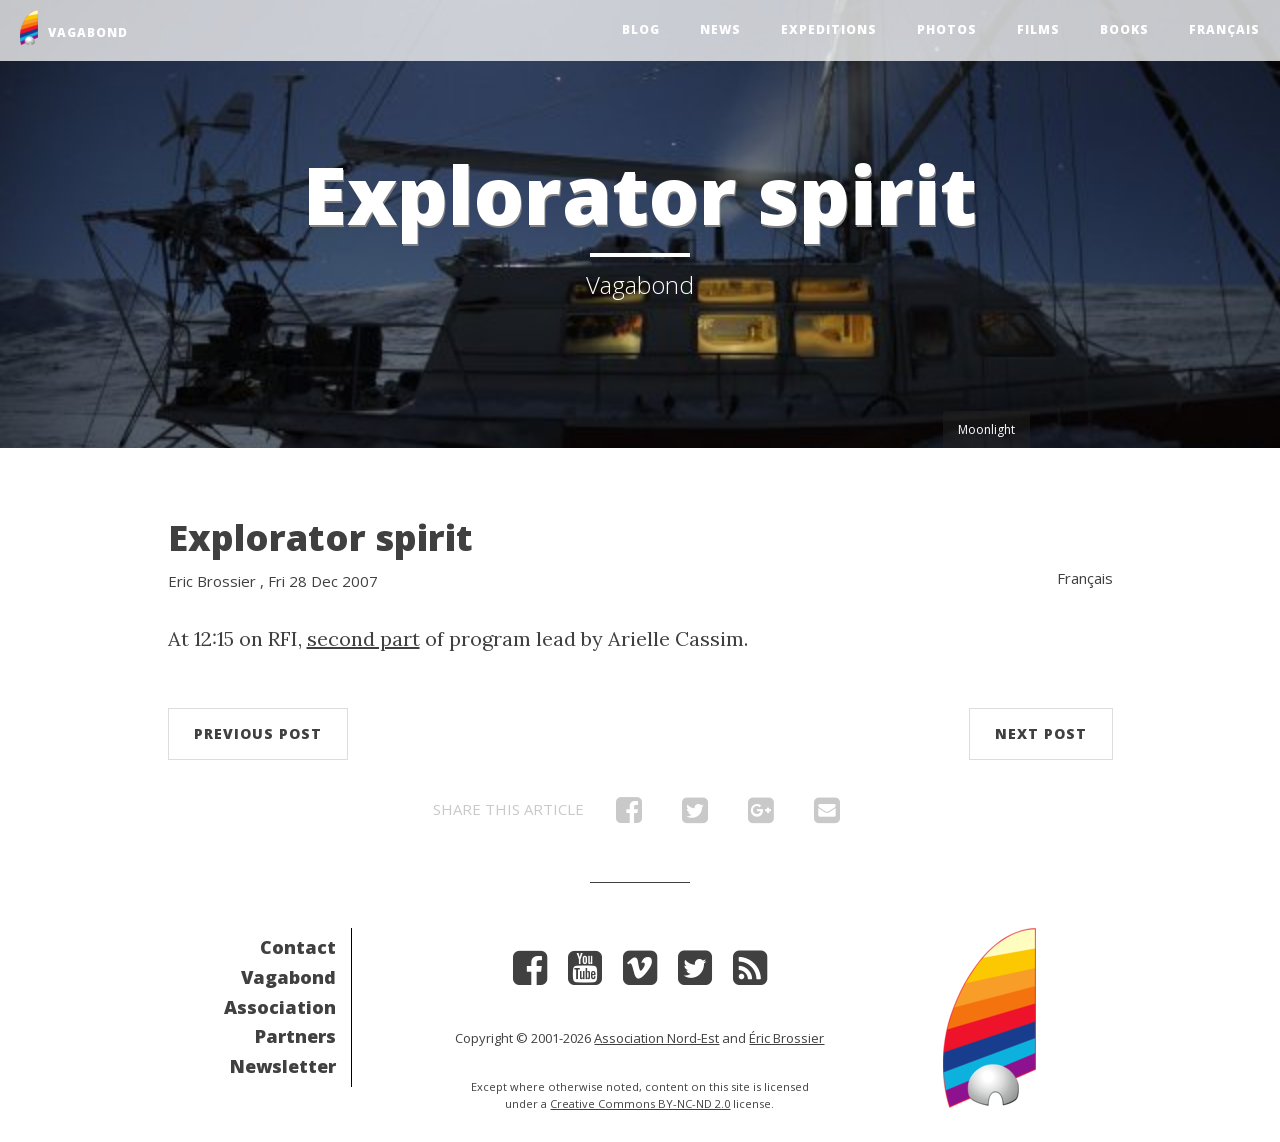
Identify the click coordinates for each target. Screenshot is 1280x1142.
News (720, 29)
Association (280, 1007)
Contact (298, 947)
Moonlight (986, 429)
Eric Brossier (212, 581)
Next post (1041, 733)
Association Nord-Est (656, 1038)
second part (363, 638)
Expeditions (829, 29)
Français (1224, 29)
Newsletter (283, 1066)
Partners (295, 1036)
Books (1124, 29)
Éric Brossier (786, 1038)
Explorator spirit (320, 537)
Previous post (258, 733)
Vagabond (288, 977)
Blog (641, 29)
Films (1038, 29)
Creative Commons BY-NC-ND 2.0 (640, 1103)
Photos (947, 29)
